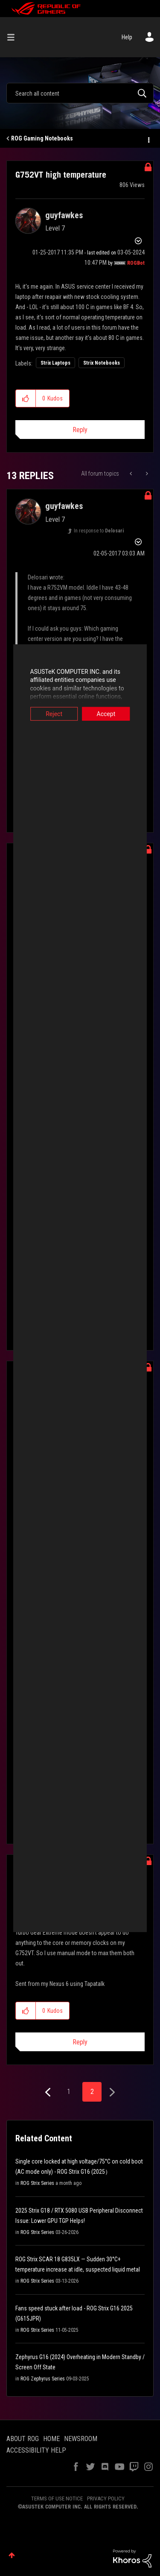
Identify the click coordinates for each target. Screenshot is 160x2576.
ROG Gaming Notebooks (42, 138)
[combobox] (80, 93)
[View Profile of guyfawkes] (64, 215)
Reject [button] (47, 713)
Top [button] (11, 2555)
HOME (51, 2439)
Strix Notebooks (101, 363)
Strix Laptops (55, 363)
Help (127, 37)
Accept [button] (112, 713)
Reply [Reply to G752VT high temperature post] (80, 430)
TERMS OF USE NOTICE (57, 2498)
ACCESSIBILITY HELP (36, 2450)
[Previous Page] (49, 2092)
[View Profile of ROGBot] (136, 263)
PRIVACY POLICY (106, 2498)
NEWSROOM (80, 2439)
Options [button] (148, 139)
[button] (26, 398)
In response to (99, 531)
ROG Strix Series (37, 2183)
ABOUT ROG (22, 2439)
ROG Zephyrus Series (42, 2379)
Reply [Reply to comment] (80, 2042)
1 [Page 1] (68, 2092)
